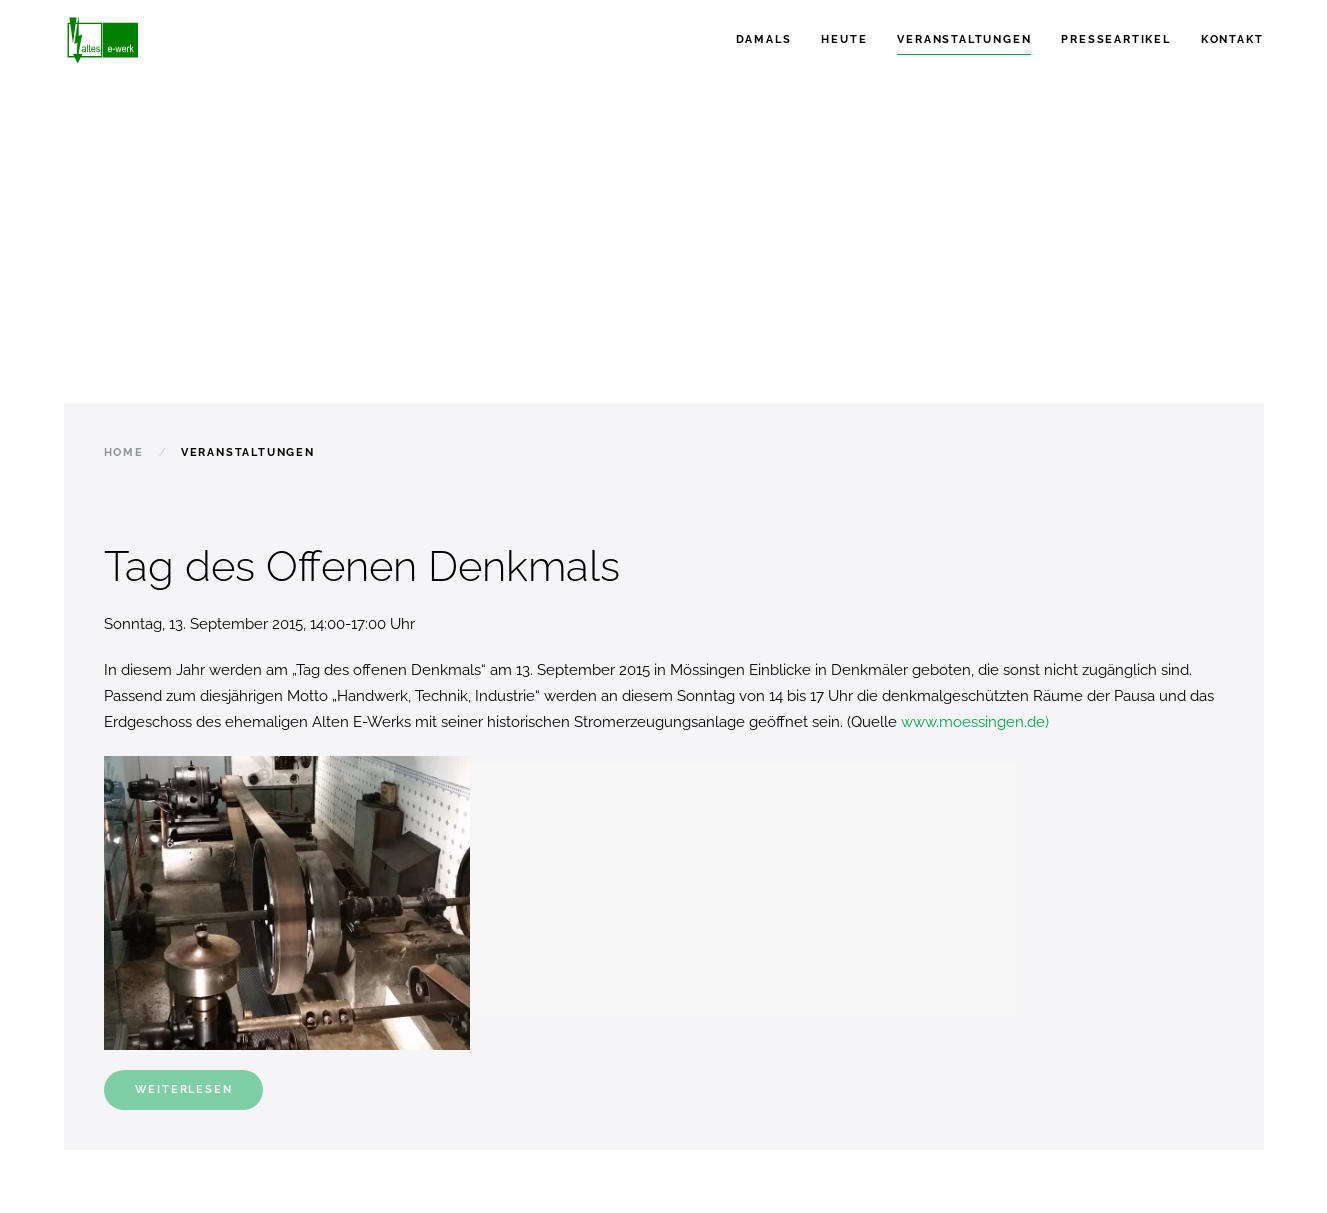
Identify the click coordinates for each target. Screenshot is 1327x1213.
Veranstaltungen (964, 39)
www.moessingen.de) (975, 722)
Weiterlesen (184, 1089)
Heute (844, 39)
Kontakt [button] (1232, 39)
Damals (764, 39)
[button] (287, 903)
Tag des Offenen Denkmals (362, 566)
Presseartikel (1115, 39)
